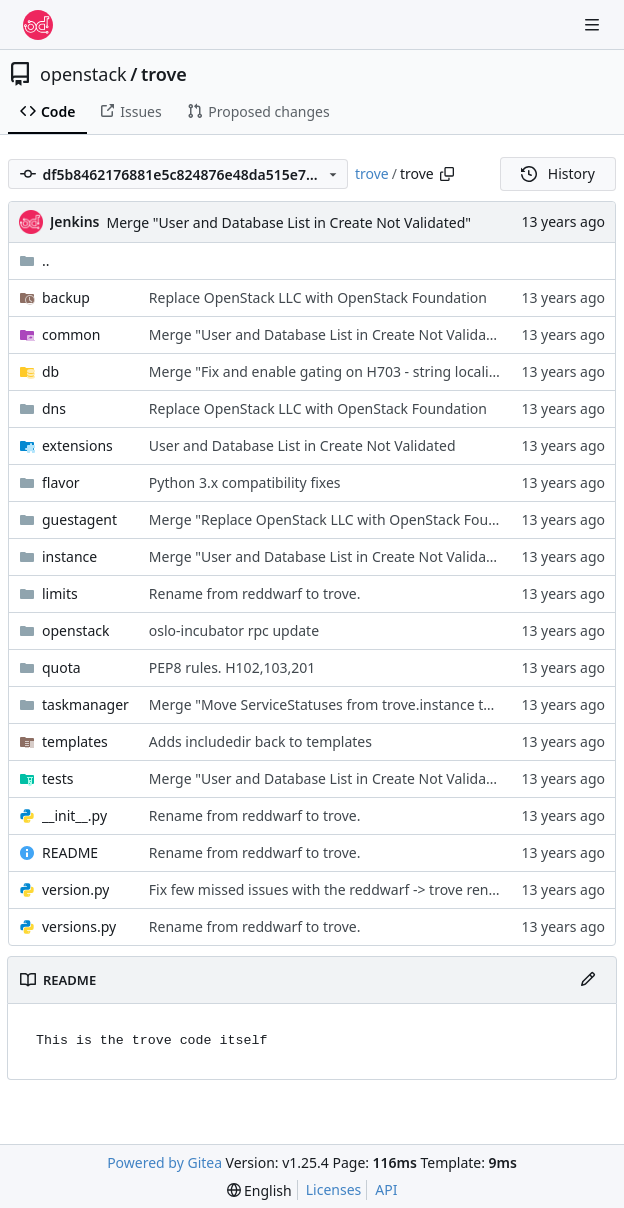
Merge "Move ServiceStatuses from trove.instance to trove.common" (373, 704)
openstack (83, 74)
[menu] (259, 1190)
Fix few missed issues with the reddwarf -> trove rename (333, 889)
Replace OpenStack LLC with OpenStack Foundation (318, 297)
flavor (61, 482)
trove (164, 74)
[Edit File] (588, 980)
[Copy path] (447, 174)
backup (66, 297)
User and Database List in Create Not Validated (302, 445)
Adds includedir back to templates (260, 741)
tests (57, 778)
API (386, 1189)
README (70, 852)
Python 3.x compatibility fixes (245, 482)
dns (54, 408)
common (71, 334)
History (558, 173)
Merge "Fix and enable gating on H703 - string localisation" (342, 371)
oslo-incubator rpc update (234, 630)
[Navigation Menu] (594, 24)
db (50, 371)
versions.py (79, 926)
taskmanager (85, 704)
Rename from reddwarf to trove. (255, 593)
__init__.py (74, 815)
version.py (75, 889)
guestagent (79, 519)
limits (60, 593)
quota (61, 667)
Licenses (334, 1189)
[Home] (38, 25)
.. (34, 260)
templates (75, 741)
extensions (77, 445)
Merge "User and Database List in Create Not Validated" (288, 222)
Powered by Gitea (164, 1162)
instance (69, 556)
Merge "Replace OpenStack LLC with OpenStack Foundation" (347, 519)
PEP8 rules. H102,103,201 (232, 667)
